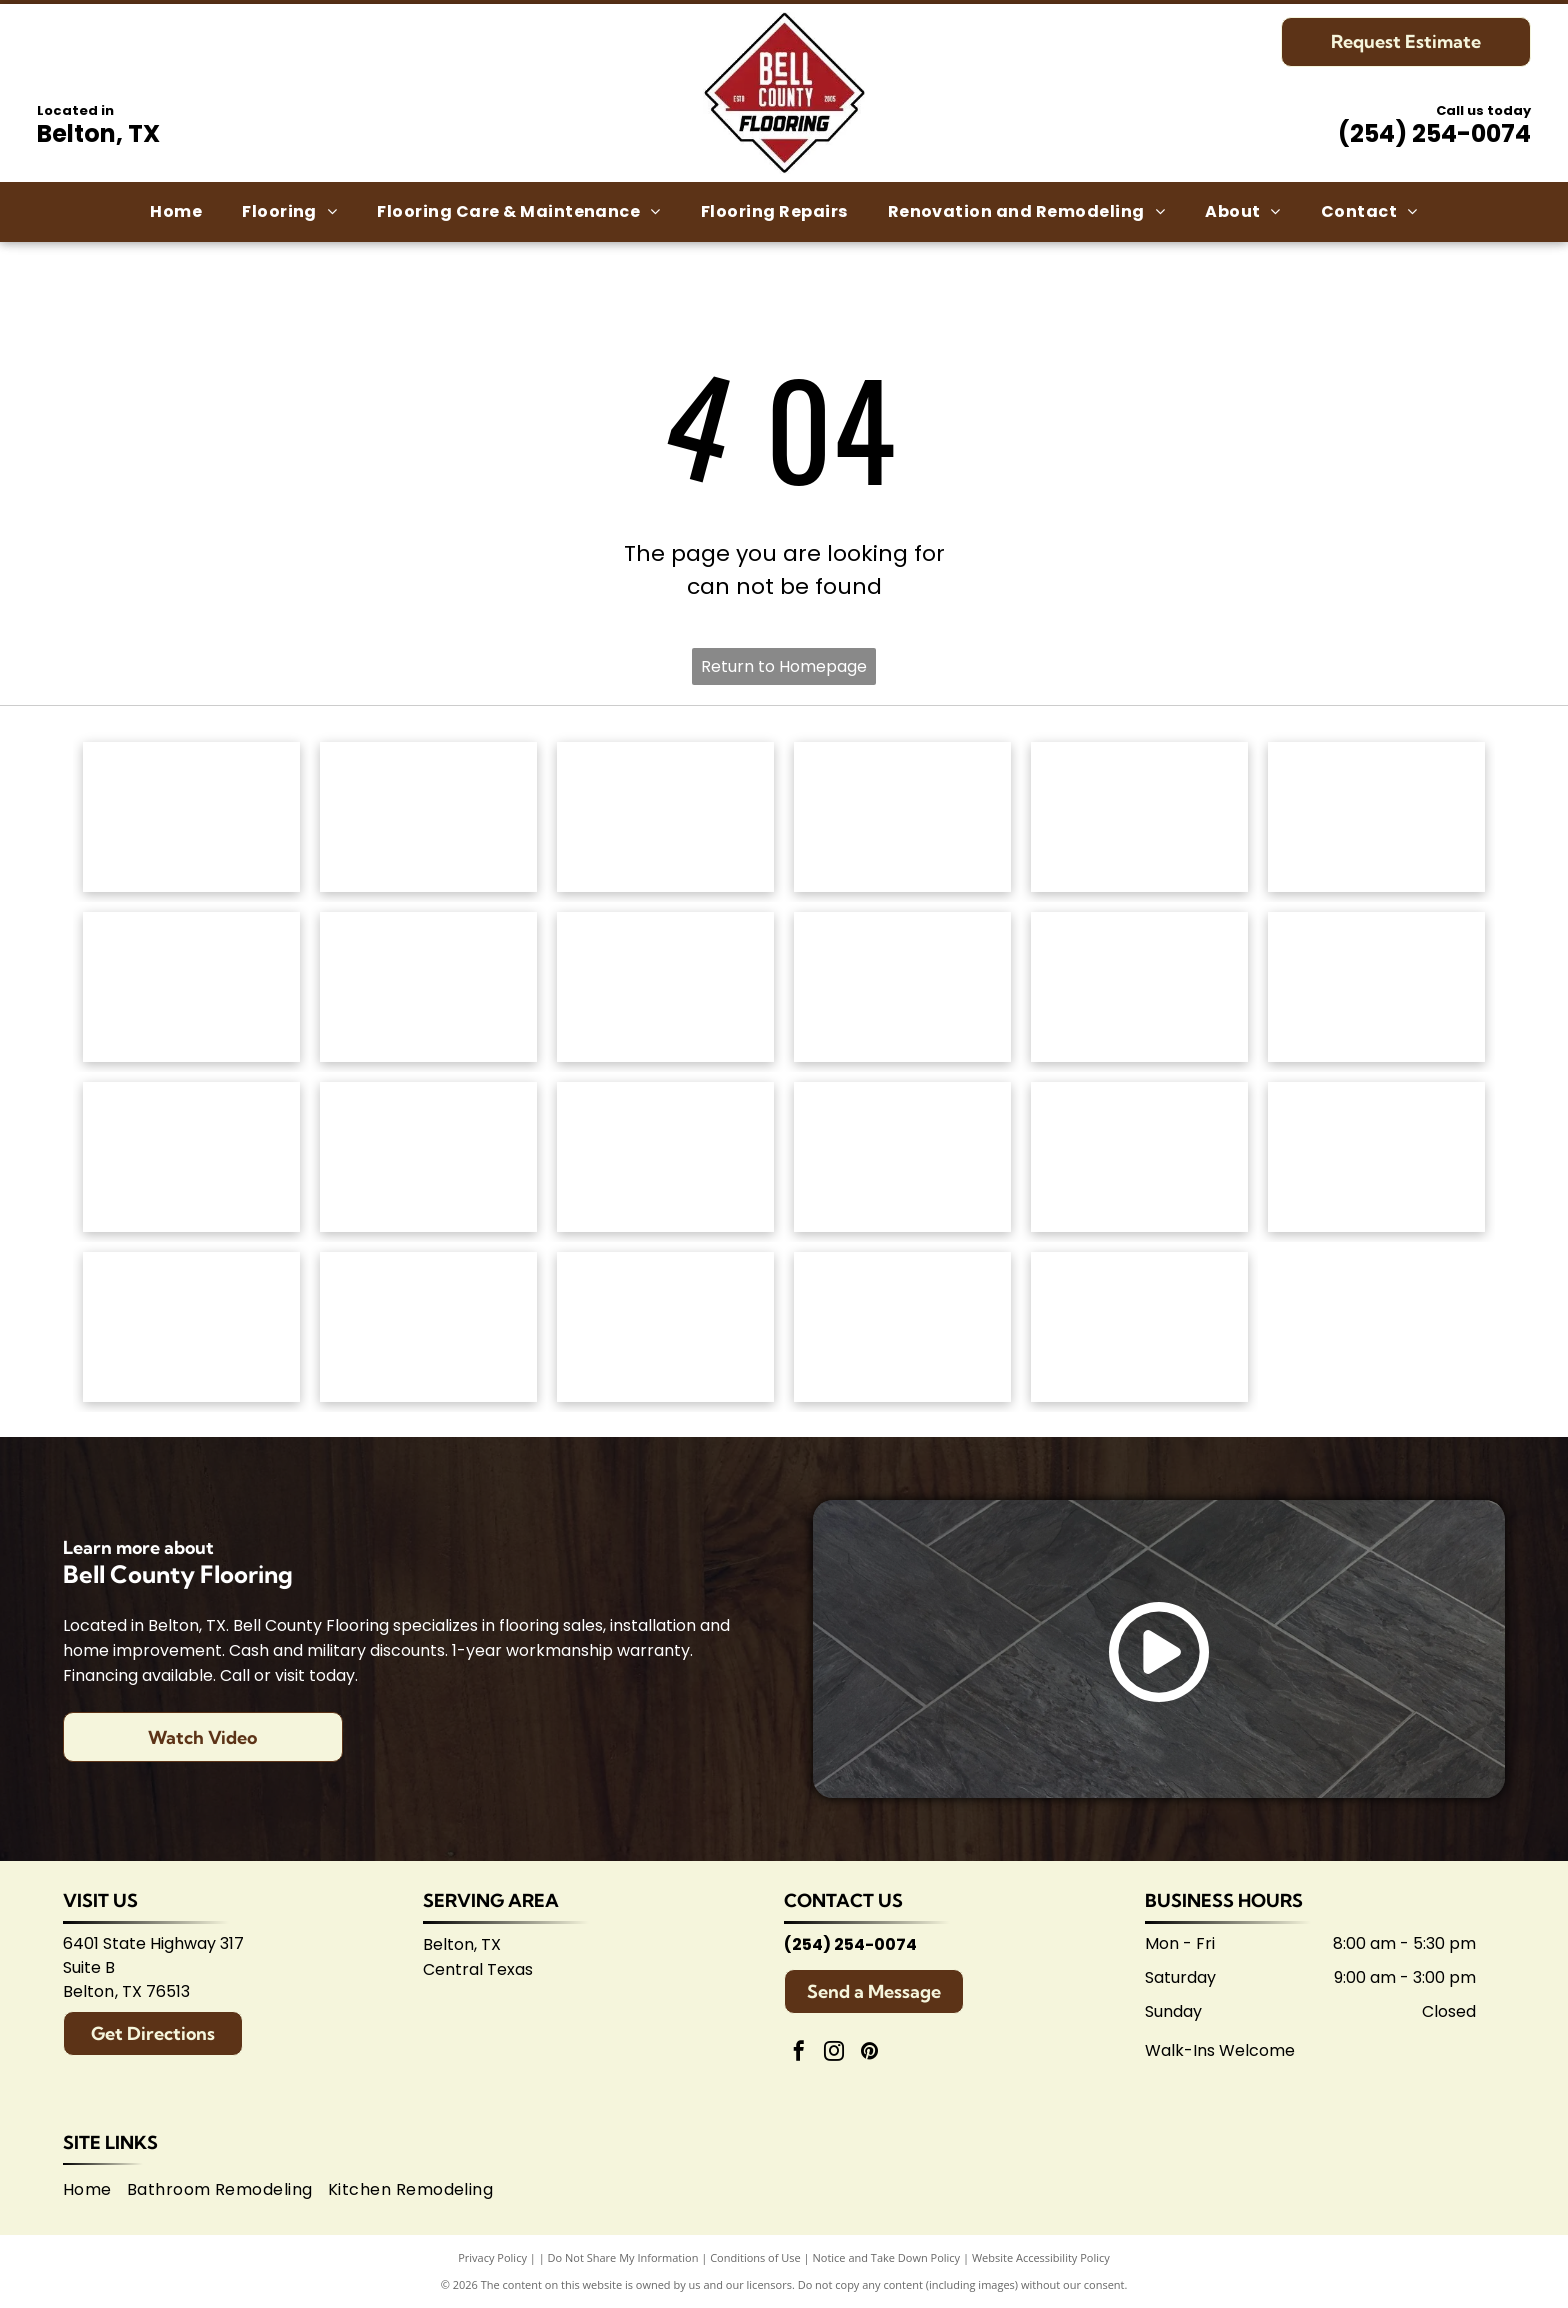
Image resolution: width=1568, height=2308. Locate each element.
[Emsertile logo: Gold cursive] (191, 1157)
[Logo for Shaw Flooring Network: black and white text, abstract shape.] (1139, 1327)
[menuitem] (176, 212)
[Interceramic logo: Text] (428, 1157)
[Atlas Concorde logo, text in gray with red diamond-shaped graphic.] (1139, 987)
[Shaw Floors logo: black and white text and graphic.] (665, 817)
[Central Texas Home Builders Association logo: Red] (902, 1327)
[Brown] (902, 1157)
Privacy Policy (492, 2257)
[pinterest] (869, 2053)
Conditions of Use (755, 2257)
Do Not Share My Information (623, 2257)
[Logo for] (428, 987)
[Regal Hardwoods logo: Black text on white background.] (191, 987)
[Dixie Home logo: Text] (1376, 817)
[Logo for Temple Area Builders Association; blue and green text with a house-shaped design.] (665, 1327)
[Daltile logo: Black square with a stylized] (1376, 987)
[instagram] (834, 2053)
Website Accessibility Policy (1041, 2257)
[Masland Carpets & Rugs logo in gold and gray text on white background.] (1139, 817)
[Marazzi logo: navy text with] (665, 1157)
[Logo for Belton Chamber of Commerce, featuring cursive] (428, 1327)
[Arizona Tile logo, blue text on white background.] (191, 1327)
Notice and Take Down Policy (887, 2257)
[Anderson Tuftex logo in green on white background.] (191, 817)
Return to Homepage (784, 666)
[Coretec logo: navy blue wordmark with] (902, 987)
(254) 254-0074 (1434, 133)
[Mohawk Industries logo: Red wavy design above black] (428, 817)
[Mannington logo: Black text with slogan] (665, 987)
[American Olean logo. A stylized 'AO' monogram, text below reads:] (1376, 1157)
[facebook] (799, 2053)
